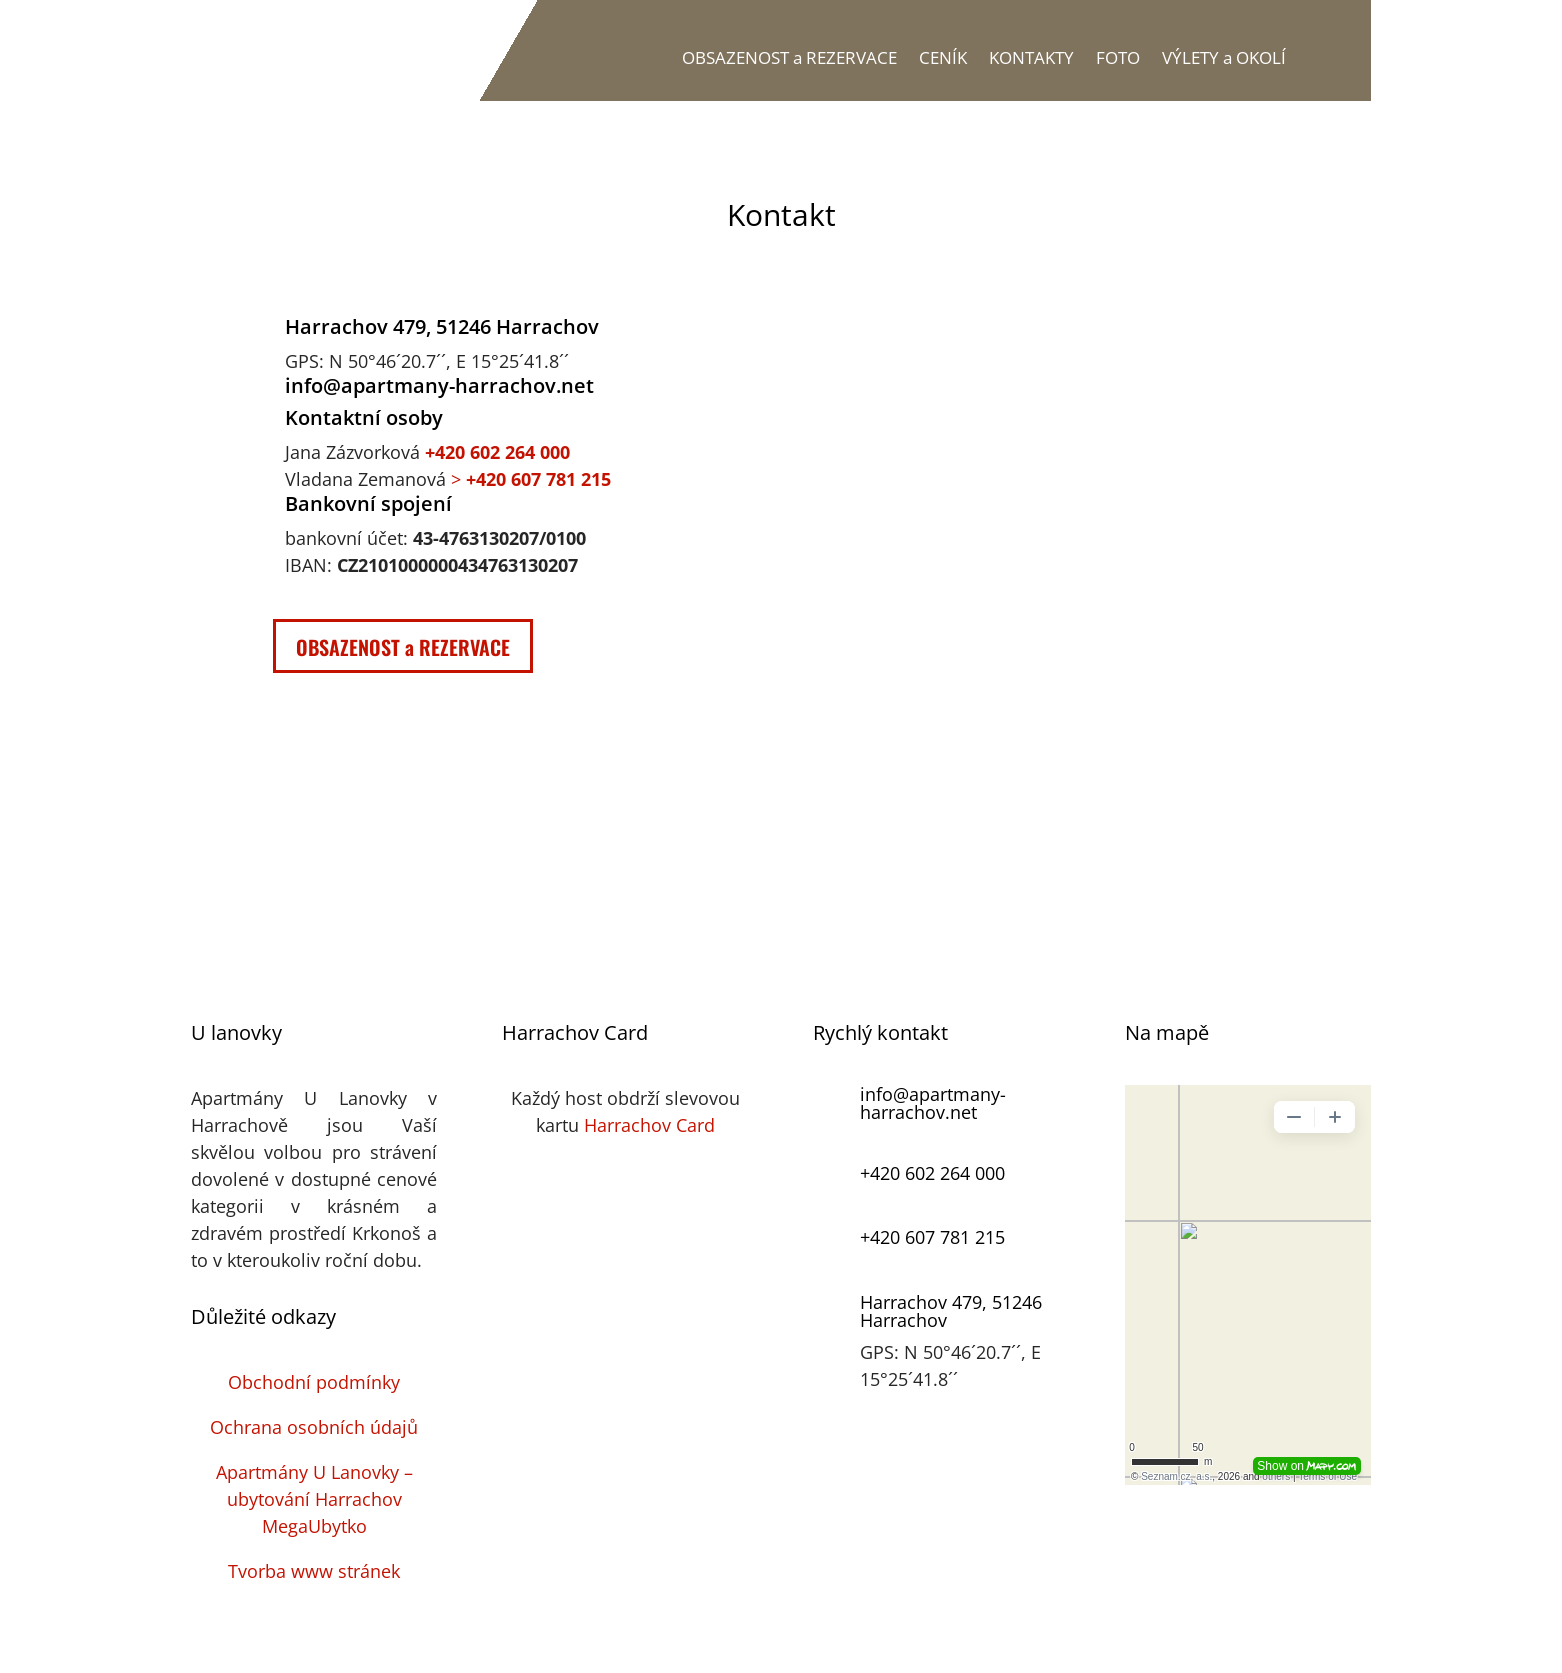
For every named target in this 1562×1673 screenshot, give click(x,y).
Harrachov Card (649, 1125)
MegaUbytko (314, 1526)
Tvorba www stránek (314, 1571)
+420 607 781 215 (932, 1237)
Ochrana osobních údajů (314, 1427)
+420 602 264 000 (497, 452)
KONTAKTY (1031, 57)
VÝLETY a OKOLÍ (1224, 57)
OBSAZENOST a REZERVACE (789, 57)
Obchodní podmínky (314, 1382)
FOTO (1118, 57)
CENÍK (943, 57)
